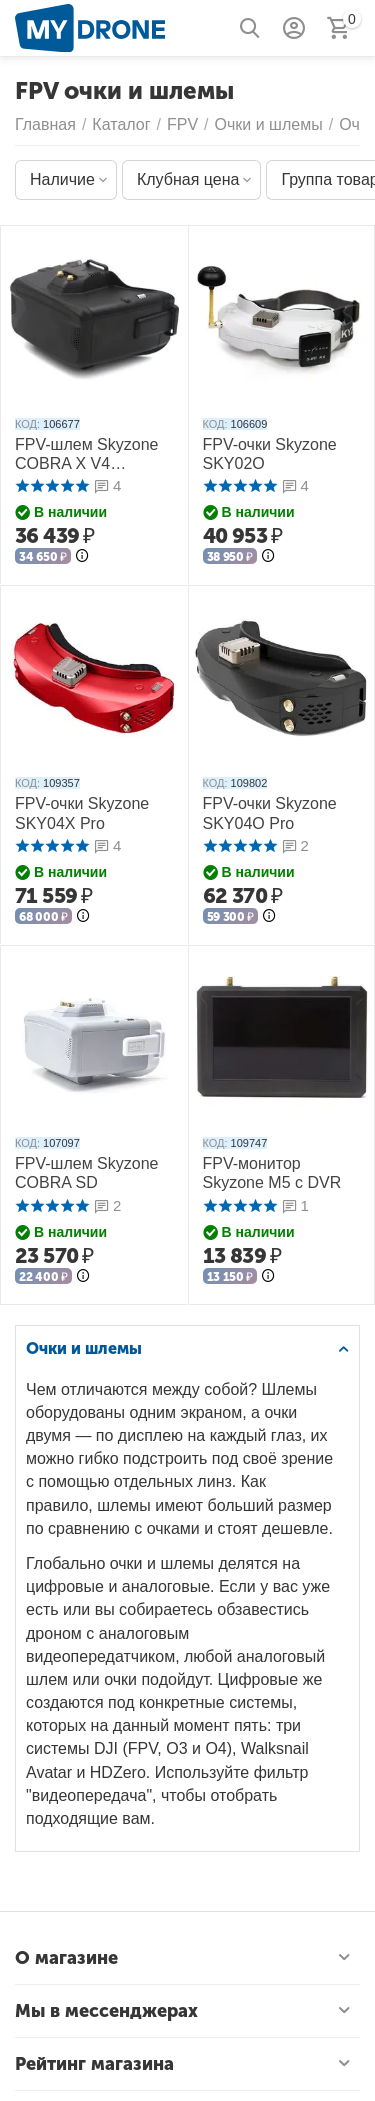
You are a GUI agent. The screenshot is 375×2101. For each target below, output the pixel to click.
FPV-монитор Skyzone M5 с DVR (272, 1173)
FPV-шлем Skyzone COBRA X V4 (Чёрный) (86, 454)
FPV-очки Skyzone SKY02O (270, 454)
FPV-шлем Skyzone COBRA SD (86, 1173)
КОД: (27, 424)
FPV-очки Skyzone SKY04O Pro (270, 813)
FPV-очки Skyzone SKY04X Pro (82, 813)
